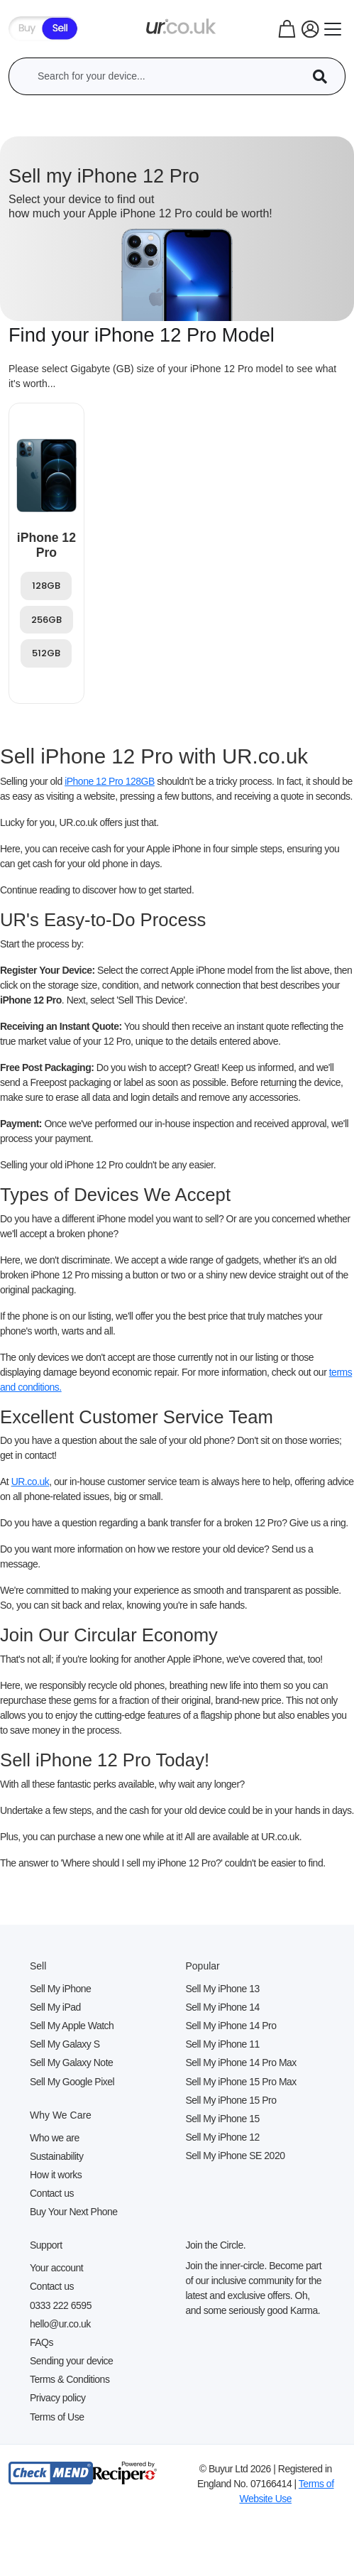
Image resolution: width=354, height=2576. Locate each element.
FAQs (41, 2342)
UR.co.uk (30, 1481)
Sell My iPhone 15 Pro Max (241, 2081)
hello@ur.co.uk (60, 2324)
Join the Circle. (216, 2245)
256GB (46, 619)
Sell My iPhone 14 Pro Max (241, 2062)
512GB (46, 653)
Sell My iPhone (60, 1988)
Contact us (52, 2193)
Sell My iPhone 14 (223, 2007)
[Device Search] (324, 76)
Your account (56, 2267)
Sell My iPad (55, 2007)
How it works (56, 2174)
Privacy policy (58, 2397)
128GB (46, 585)
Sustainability (57, 2156)
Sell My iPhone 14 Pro (231, 2025)
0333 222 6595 (61, 2305)
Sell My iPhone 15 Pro (231, 2100)
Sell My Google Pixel (72, 2081)
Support (46, 2245)
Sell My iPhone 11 (223, 2044)
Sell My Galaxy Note (71, 2062)
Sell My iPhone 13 (223, 1988)
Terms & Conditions (69, 2379)
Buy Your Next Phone (74, 2211)
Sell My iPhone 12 (223, 2137)
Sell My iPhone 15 (223, 2118)
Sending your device (71, 2360)
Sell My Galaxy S (65, 2044)
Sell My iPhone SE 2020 (235, 2155)
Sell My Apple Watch (72, 2025)
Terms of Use (57, 2417)
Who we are (54, 2137)
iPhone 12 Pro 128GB (110, 781)
